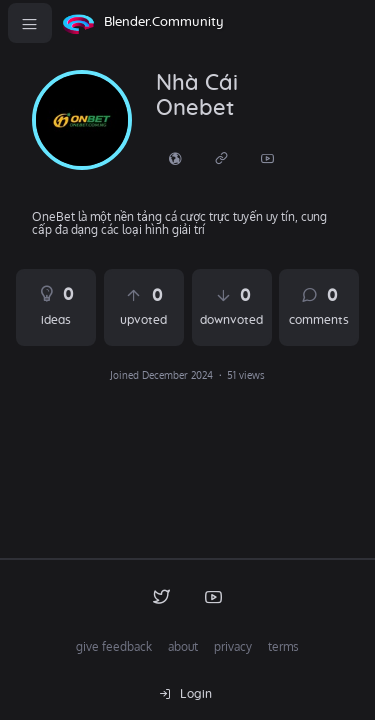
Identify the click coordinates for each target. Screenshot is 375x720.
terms (283, 646)
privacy (233, 646)
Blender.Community (164, 22)
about (183, 646)
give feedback (114, 646)
